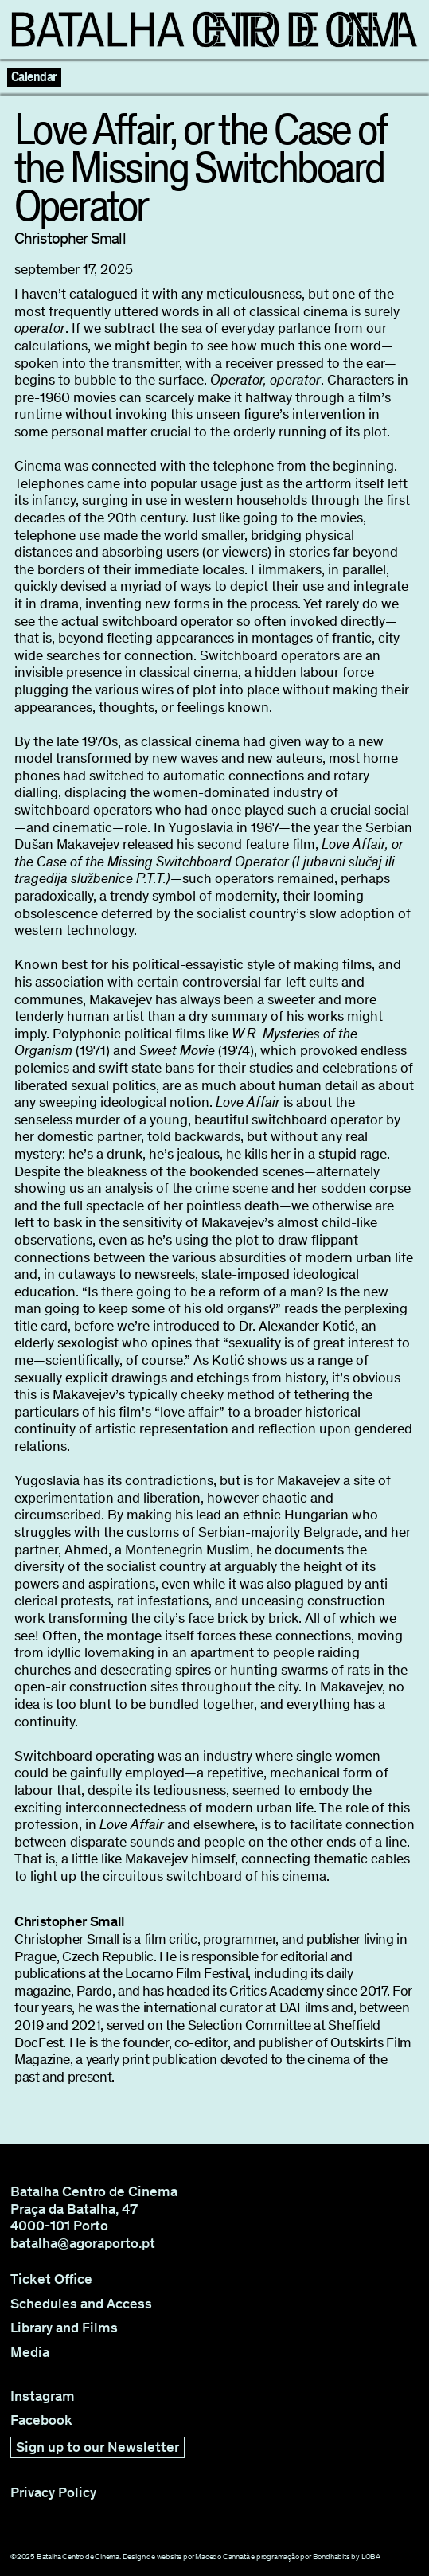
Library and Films (64, 2328)
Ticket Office (51, 2279)
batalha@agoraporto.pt (82, 2243)
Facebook (41, 2420)
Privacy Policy (53, 2492)
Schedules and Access (81, 2304)
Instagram (42, 2396)
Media (29, 2352)
